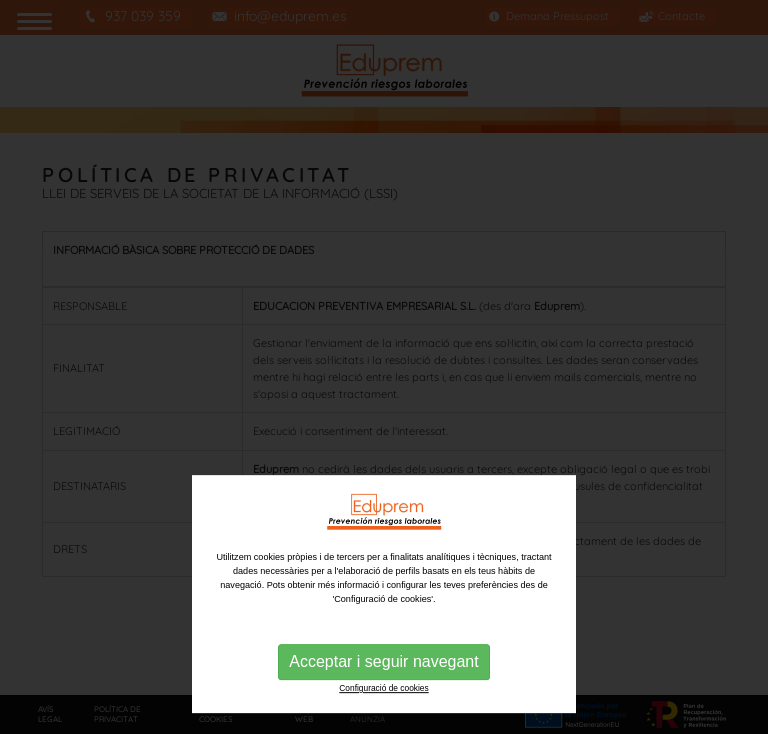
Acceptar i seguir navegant (383, 708)
